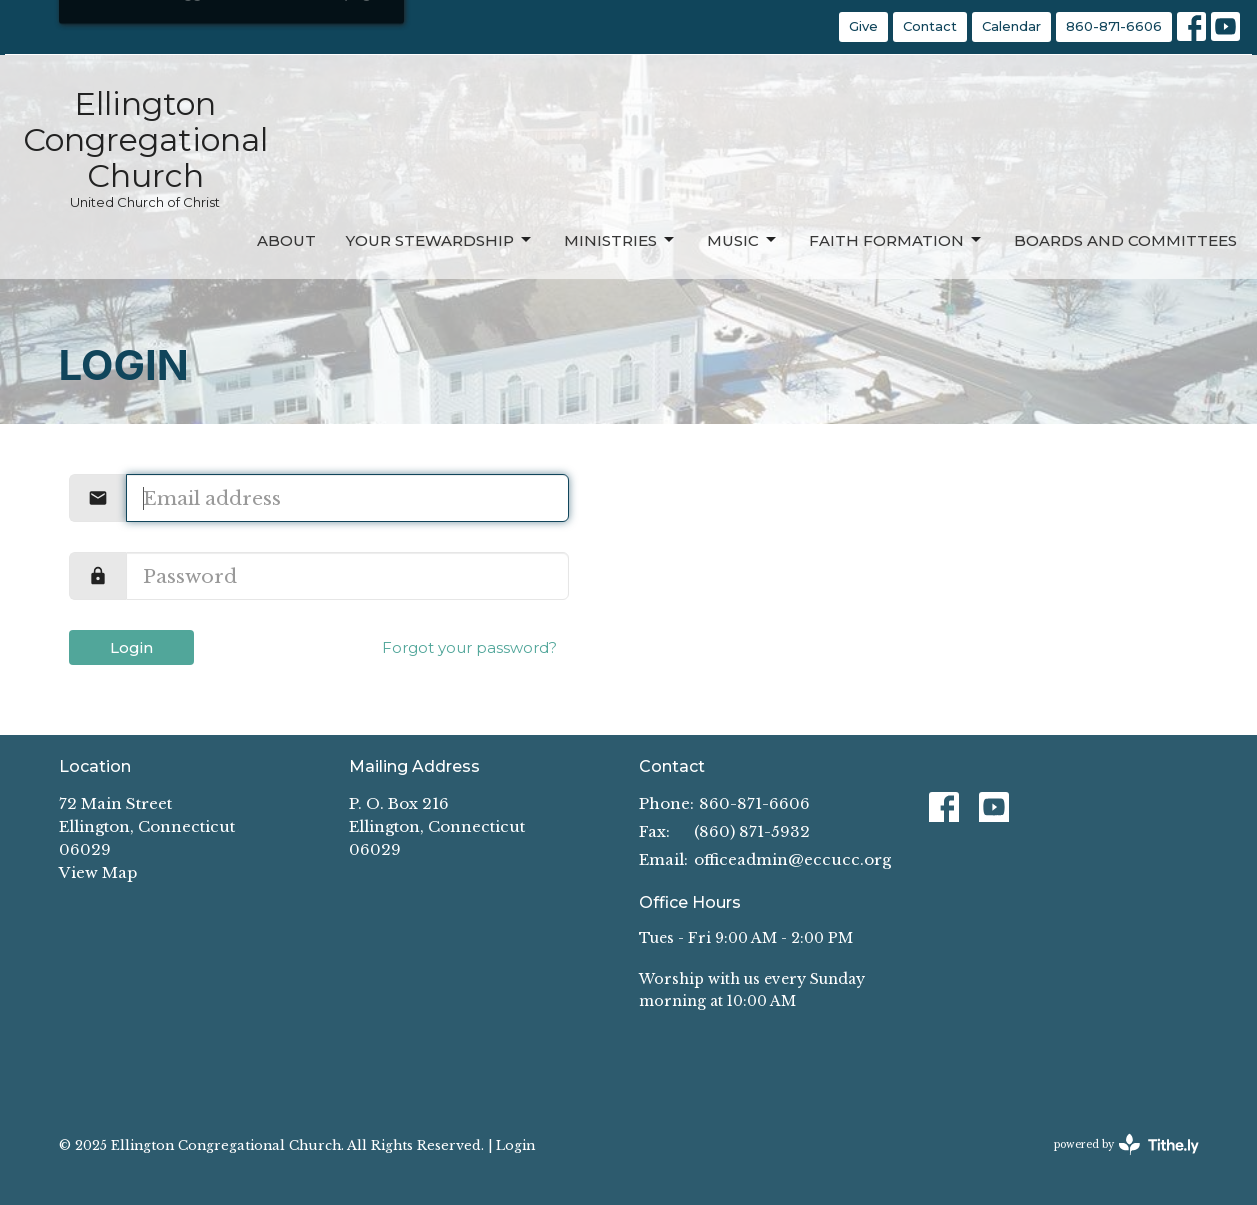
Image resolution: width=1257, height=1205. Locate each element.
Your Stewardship (440, 240)
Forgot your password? (469, 647)
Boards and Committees (1125, 240)
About (286, 240)
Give (863, 26)
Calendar (1011, 26)
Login (131, 647)
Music (743, 240)
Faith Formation (896, 240)
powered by (1126, 1144)
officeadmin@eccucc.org (792, 859)
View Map (98, 872)
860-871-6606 (1114, 26)
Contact (930, 26)
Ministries (620, 240)
